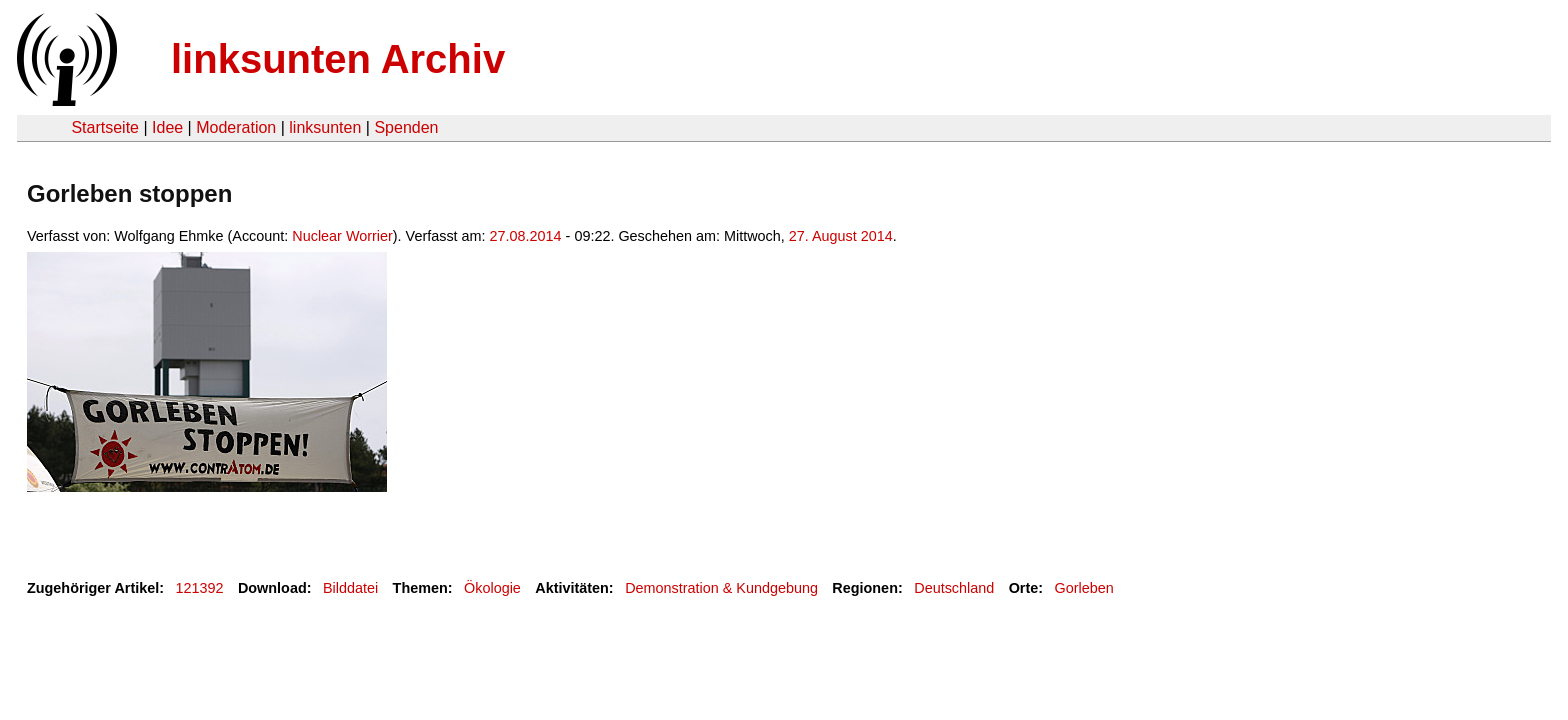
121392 (200, 588)
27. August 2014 (841, 236)
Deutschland (954, 588)
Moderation (236, 127)
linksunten (325, 127)
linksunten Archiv (338, 59)
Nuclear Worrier (342, 236)
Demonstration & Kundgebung (721, 588)
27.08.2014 (526, 236)
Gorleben (1084, 588)
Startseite (105, 127)
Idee (167, 127)
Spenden (406, 127)
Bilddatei (350, 588)
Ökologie (492, 588)
